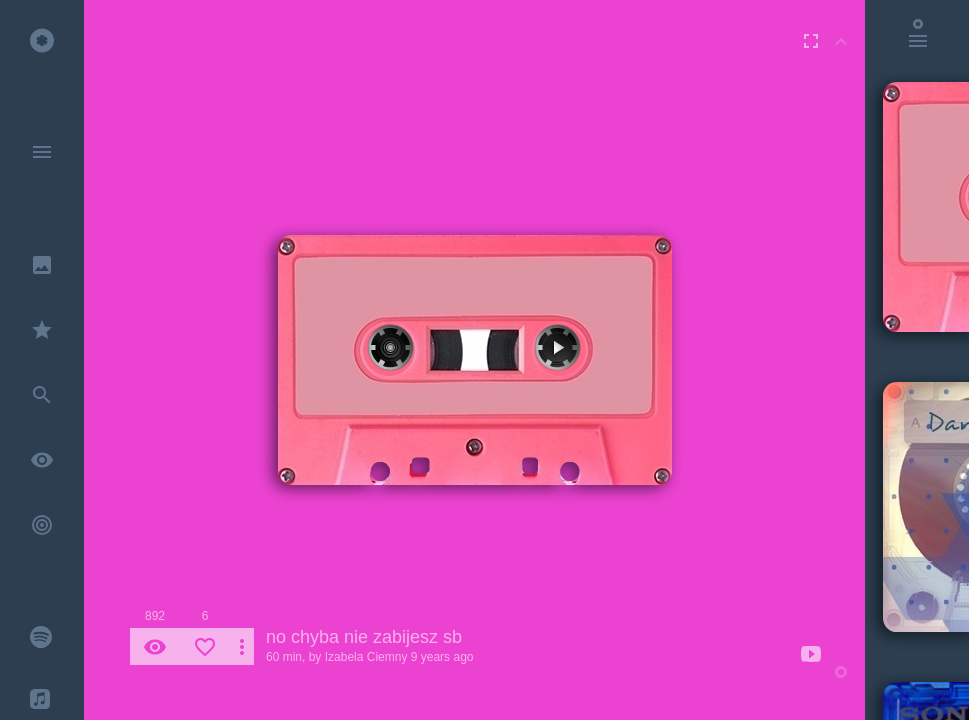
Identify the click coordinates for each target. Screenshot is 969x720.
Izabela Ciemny (366, 657)
